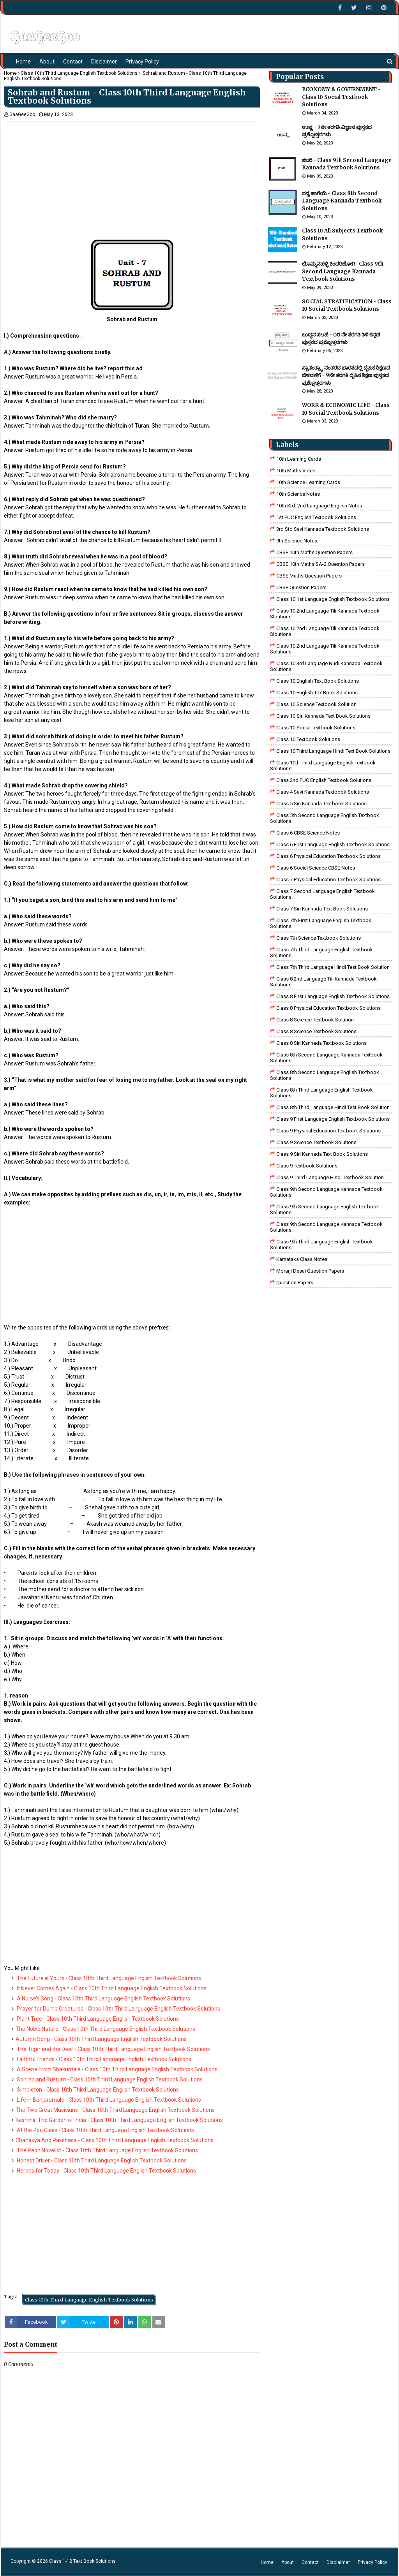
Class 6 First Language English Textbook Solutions (333, 844)
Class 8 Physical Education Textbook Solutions (328, 1008)
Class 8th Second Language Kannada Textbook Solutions (326, 1058)
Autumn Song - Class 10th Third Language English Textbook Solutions (101, 2039)
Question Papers (294, 1282)
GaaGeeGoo (22, 114)
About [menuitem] (47, 61)
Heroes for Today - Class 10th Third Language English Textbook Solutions (106, 2171)
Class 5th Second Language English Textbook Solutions (324, 818)
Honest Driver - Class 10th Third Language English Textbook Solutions (101, 2160)
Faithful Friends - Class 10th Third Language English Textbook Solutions (103, 2059)
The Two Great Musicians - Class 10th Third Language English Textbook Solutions (115, 2110)
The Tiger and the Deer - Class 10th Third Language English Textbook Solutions (113, 2049)
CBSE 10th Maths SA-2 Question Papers (320, 564)
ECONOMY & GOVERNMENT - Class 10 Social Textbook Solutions (341, 97)
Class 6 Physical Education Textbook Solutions (328, 856)
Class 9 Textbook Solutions (306, 1166)
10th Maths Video (296, 471)
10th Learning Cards (298, 459)
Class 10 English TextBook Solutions (317, 693)
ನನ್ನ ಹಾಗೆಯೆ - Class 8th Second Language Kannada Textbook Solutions (341, 201)
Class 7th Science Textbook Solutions (318, 938)
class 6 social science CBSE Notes (315, 868)
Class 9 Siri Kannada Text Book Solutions (322, 1154)
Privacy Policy (372, 2562)
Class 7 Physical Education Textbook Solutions (328, 879)
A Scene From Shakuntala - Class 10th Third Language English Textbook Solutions (116, 2069)
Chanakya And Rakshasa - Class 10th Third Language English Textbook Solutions (115, 2140)
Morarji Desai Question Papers (310, 1271)
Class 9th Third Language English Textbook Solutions (321, 1244)
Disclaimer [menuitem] (104, 61)
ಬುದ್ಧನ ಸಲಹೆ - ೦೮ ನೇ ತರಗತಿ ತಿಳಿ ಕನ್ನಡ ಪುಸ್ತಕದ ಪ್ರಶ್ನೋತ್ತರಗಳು (341, 338)
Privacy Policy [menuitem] (142, 61)
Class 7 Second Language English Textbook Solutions (322, 894)
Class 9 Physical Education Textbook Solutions (328, 1131)
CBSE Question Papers (301, 587)
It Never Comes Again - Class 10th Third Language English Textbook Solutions (111, 1988)
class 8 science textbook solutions (316, 1031)
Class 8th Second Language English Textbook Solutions (324, 1075)
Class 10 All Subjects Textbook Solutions (342, 234)
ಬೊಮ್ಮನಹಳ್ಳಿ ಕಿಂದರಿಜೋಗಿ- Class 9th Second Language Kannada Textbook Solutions (342, 271)
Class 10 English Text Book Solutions (317, 681)
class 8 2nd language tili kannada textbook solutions (323, 982)
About (287, 2562)
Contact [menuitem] (73, 61)
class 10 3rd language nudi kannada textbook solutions (326, 666)
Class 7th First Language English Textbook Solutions (320, 923)
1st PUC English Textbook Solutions (316, 517)
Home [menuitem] (23, 61)
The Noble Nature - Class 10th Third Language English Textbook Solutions (105, 2029)
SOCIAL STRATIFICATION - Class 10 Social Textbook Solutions (347, 305)
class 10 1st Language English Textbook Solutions (333, 599)
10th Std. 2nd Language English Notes (319, 506)
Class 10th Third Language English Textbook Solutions (79, 73)
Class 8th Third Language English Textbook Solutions (321, 1093)
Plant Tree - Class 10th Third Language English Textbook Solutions (97, 2019)
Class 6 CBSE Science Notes (308, 833)
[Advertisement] (132, 176)
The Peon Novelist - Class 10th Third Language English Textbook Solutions (107, 2150)
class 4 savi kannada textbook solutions (322, 792)
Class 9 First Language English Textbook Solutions (333, 1119)
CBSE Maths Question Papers (309, 576)
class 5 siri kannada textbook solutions (321, 803)
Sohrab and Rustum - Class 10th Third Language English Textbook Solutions (109, 2079)
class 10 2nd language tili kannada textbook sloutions (325, 614)
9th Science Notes (296, 541)
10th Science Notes (298, 494)
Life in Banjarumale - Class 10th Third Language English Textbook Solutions (108, 2100)
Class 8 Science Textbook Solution (315, 1020)
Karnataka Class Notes (301, 1259)
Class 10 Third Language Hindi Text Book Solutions (333, 751)
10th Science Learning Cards (308, 482)
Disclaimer (338, 2562)
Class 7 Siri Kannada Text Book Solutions (322, 909)
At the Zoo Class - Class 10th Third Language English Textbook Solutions (105, 2130)
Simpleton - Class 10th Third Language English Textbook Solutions (97, 2090)
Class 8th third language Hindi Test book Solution (333, 1107)
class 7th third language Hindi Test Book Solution (333, 967)
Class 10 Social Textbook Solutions (315, 728)
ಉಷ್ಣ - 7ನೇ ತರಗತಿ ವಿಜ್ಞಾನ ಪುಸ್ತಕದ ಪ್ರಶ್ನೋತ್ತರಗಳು (337, 131)
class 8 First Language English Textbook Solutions (333, 996)
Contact (310, 2562)
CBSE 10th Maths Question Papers (314, 552)
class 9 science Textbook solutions (316, 1142)
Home (10, 73)
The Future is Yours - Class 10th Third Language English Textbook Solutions (108, 1978)
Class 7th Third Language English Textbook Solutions (321, 952)
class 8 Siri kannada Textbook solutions (321, 1043)
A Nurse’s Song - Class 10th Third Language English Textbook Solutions (103, 1998)
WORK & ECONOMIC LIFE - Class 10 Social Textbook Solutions (346, 409)
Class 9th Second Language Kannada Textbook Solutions (326, 1192)
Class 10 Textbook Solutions (308, 739)
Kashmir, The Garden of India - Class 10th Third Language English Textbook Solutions (119, 2120)
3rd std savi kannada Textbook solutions (322, 529)
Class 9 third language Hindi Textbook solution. (330, 1177)
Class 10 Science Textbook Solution (316, 704)
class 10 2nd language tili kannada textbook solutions (325, 649)
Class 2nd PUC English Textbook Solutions (323, 780)
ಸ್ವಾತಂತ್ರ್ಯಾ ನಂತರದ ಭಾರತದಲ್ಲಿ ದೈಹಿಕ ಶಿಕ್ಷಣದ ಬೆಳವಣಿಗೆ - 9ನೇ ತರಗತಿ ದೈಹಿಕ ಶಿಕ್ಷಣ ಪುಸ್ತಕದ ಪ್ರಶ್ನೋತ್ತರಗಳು (346, 375)
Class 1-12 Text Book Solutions (82, 2561)
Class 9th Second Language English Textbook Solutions (324, 1209)
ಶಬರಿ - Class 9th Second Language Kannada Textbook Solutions (347, 164)
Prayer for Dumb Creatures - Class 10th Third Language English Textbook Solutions (118, 2009)
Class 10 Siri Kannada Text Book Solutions (323, 716)
